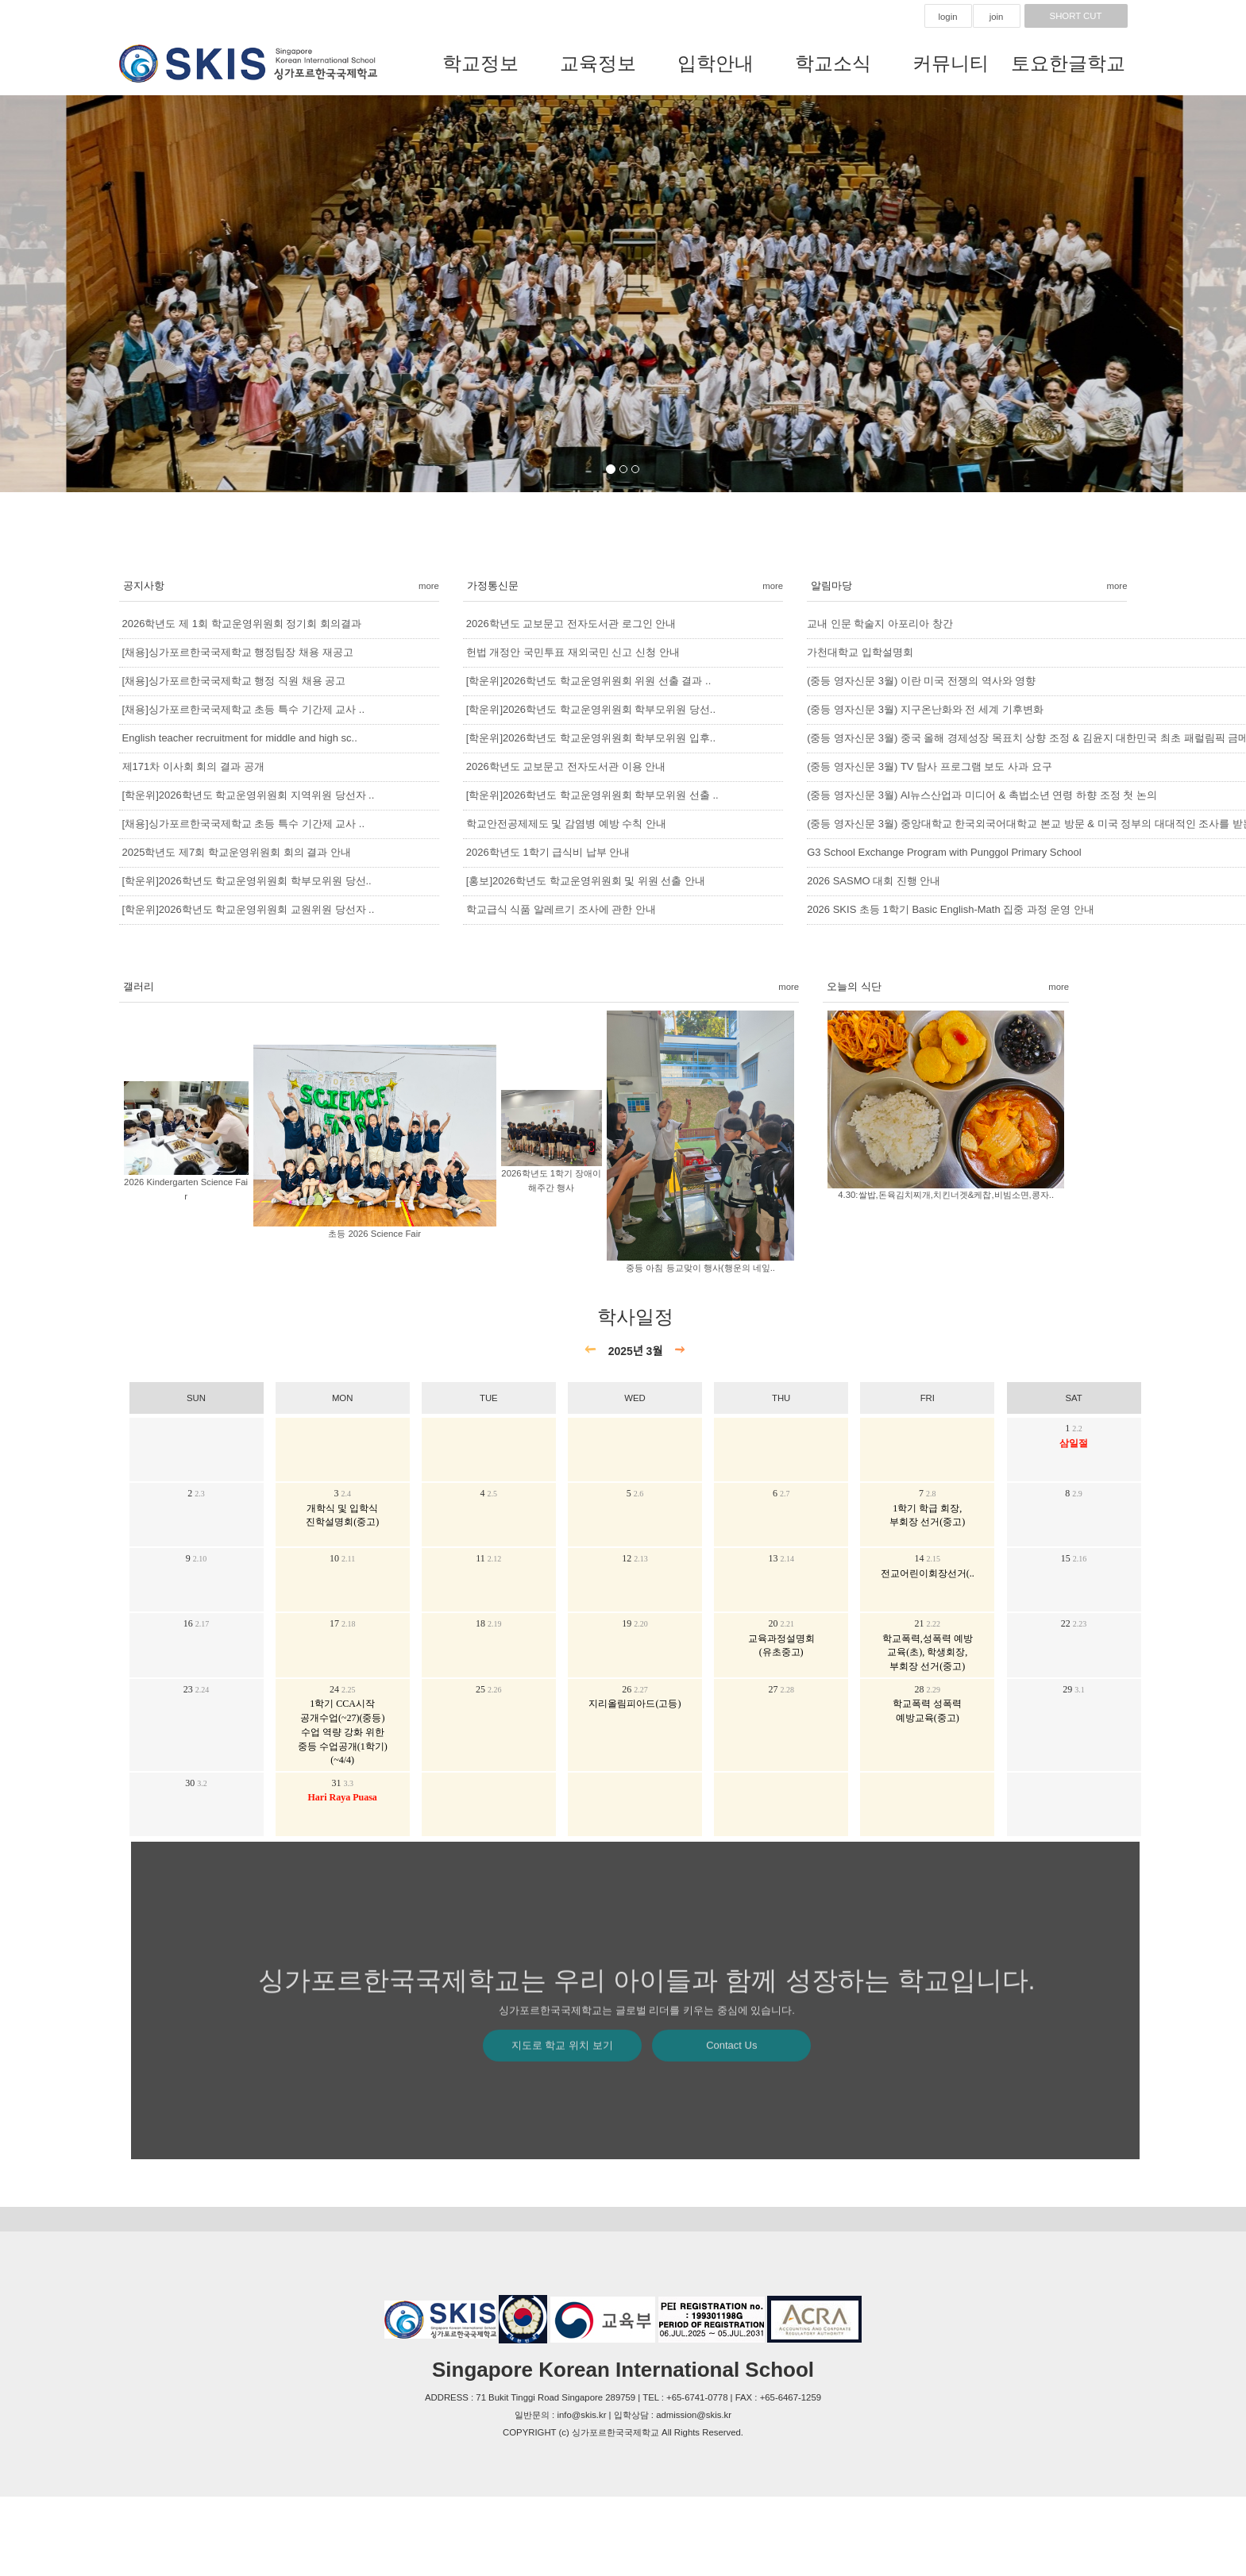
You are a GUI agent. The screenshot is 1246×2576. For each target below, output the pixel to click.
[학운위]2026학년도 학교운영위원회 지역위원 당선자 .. (248, 795)
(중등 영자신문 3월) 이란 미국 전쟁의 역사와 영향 (921, 681)
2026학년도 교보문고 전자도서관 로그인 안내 (571, 624)
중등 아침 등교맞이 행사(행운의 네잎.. (700, 1268)
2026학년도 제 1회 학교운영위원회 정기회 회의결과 (241, 624)
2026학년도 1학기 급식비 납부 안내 (548, 852)
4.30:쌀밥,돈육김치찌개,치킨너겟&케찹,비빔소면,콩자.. (946, 1194)
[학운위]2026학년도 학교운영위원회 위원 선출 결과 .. (588, 681)
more (429, 586)
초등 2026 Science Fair (374, 1233)
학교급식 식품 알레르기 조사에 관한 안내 (561, 909)
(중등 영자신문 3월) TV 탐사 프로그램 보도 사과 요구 (929, 766)
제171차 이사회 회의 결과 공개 (193, 766)
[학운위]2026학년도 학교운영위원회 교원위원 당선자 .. (248, 909)
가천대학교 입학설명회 (860, 652)
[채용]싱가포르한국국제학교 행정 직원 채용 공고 (234, 681)
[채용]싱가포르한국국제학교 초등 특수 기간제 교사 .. (243, 709)
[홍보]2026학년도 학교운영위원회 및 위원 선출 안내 (585, 881)
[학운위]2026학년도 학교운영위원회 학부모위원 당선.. (247, 881)
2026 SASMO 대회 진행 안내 (873, 881)
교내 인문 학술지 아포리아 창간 (879, 624)
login (947, 16)
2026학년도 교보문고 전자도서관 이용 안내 (565, 766)
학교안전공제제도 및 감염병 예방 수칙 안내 (566, 824)
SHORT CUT (1076, 16)
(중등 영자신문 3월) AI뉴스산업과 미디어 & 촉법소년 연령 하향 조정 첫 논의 (982, 795)
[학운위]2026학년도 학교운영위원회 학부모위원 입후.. (591, 738)
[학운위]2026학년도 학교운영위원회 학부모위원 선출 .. (592, 795)
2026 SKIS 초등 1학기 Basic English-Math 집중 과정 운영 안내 (950, 909)
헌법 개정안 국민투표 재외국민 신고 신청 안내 (573, 652)
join (996, 16)
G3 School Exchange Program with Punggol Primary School (944, 852)
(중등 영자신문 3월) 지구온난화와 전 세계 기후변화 (925, 709)
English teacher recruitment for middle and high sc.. (239, 738)
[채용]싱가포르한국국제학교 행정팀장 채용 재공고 (237, 652)
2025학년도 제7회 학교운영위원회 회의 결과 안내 (236, 852)
